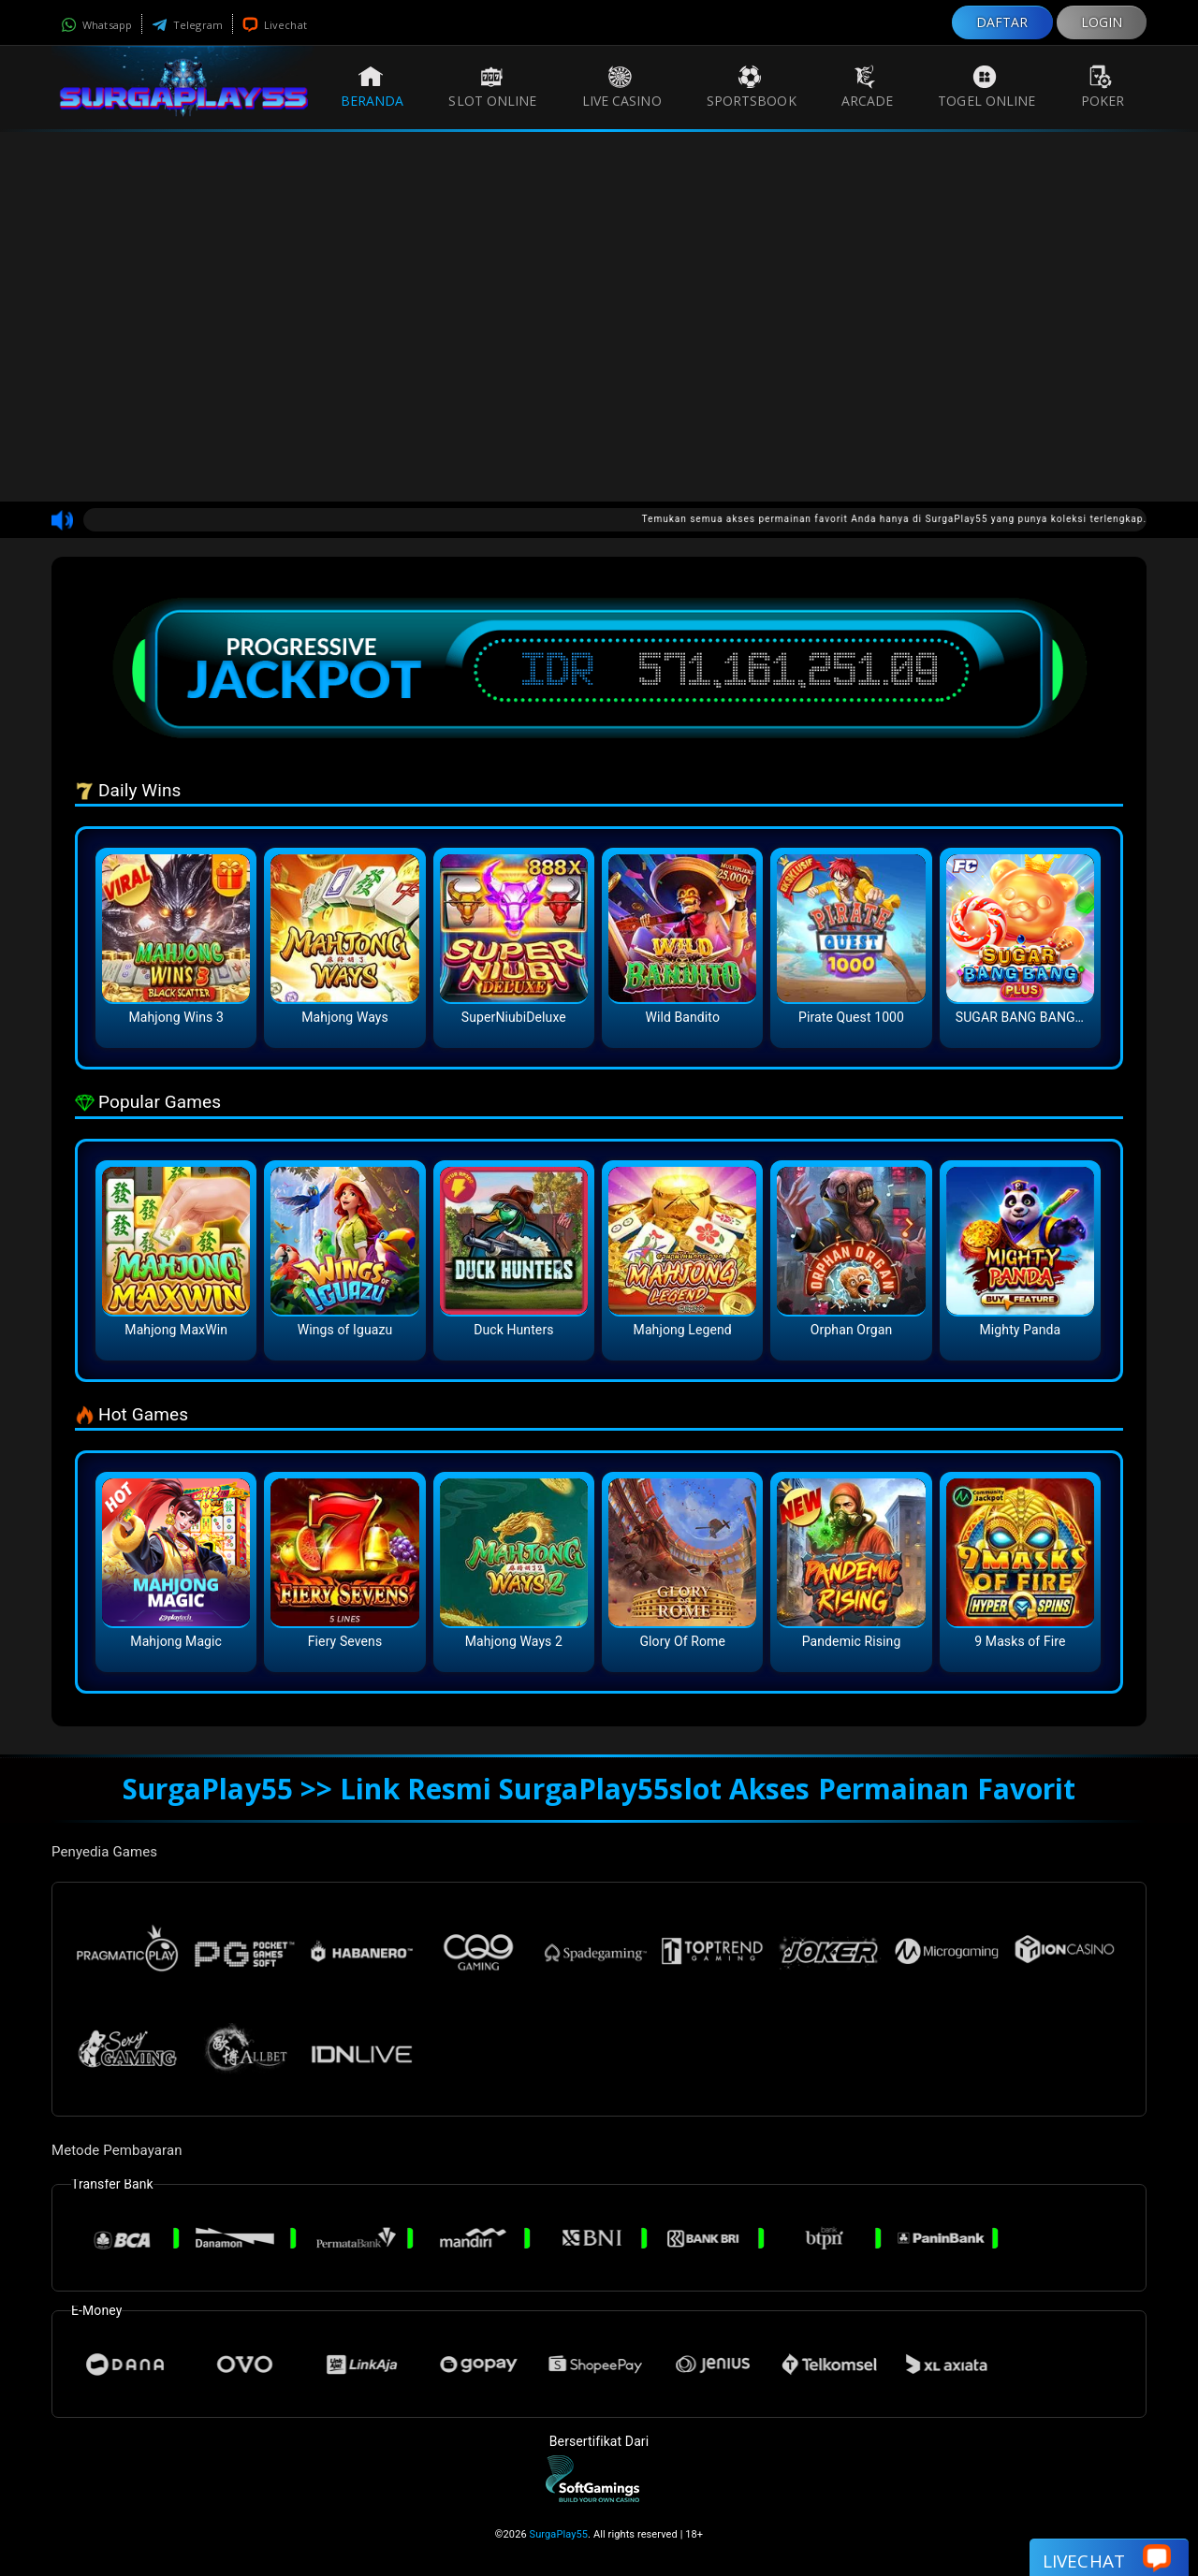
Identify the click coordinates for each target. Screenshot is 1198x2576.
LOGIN (1102, 22)
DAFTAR (1002, 22)
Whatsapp (96, 25)
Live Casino (622, 87)
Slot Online (492, 87)
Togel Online (986, 87)
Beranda (372, 87)
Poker (1103, 87)
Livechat (274, 25)
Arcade (867, 87)
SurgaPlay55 (559, 2534)
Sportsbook (751, 87)
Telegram (187, 25)
